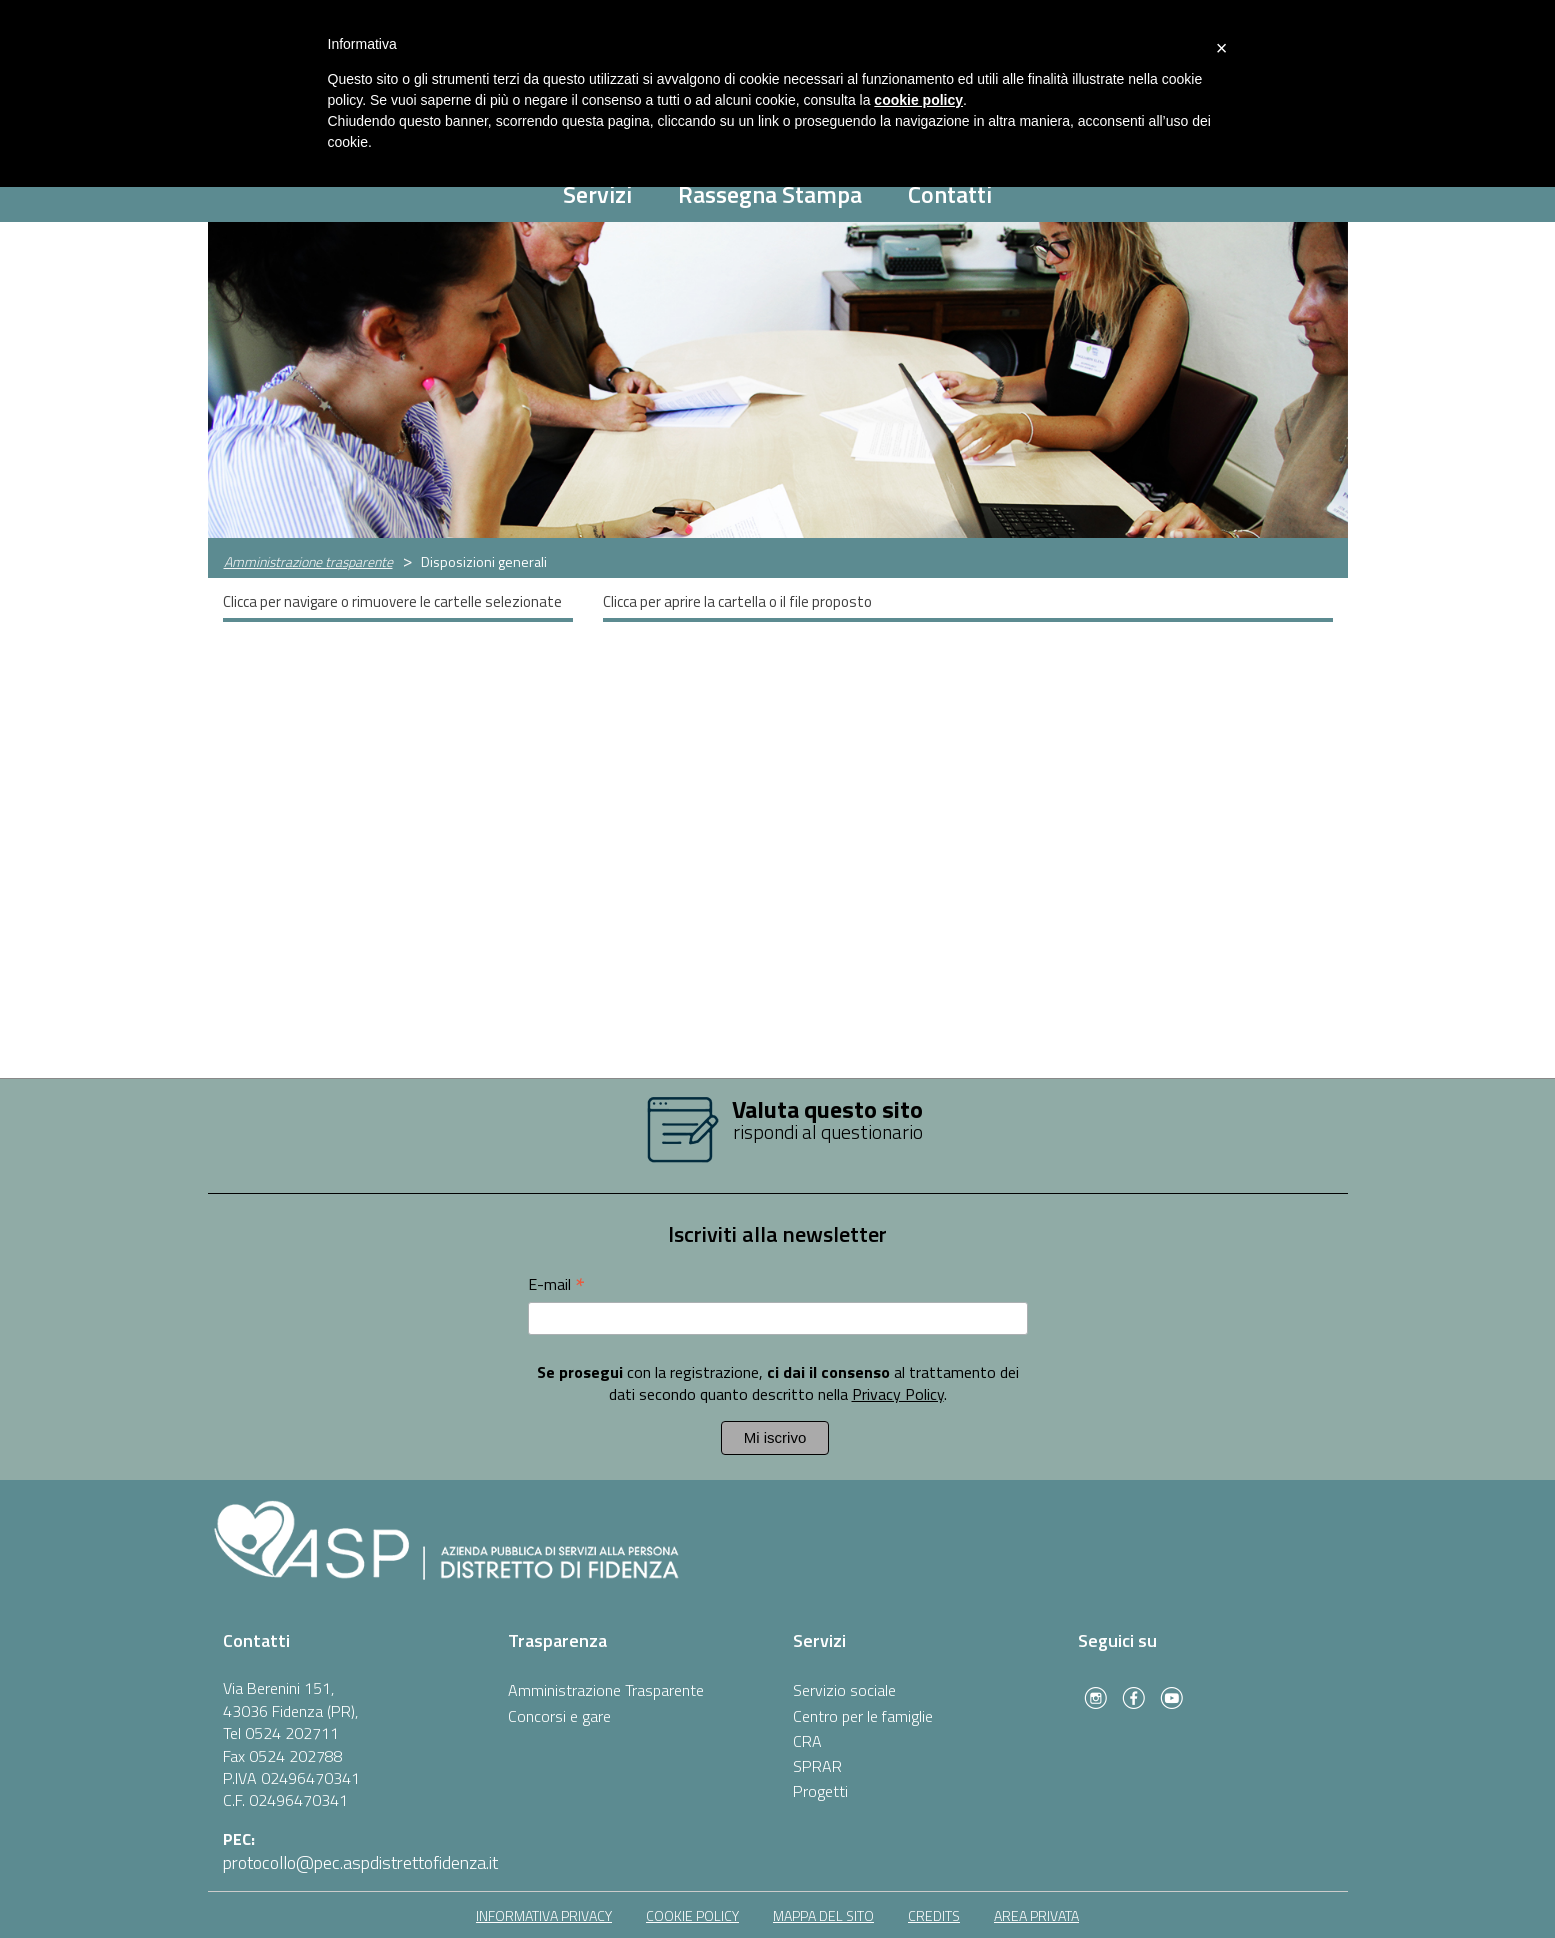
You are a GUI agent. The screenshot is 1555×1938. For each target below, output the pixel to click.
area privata (1036, 1915)
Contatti (950, 194)
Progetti (820, 1791)
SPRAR (817, 1766)
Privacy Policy (898, 1394)
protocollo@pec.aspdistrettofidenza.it (360, 1862)
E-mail (556, 1283)
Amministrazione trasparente (308, 561)
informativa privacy (544, 1915)
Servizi (597, 194)
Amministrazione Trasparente (606, 1690)
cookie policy (692, 1915)
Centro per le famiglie (863, 1716)
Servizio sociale (844, 1690)
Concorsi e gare (559, 1716)
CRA (807, 1741)
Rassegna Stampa (770, 194)
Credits (934, 1915)
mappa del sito (823, 1915)
